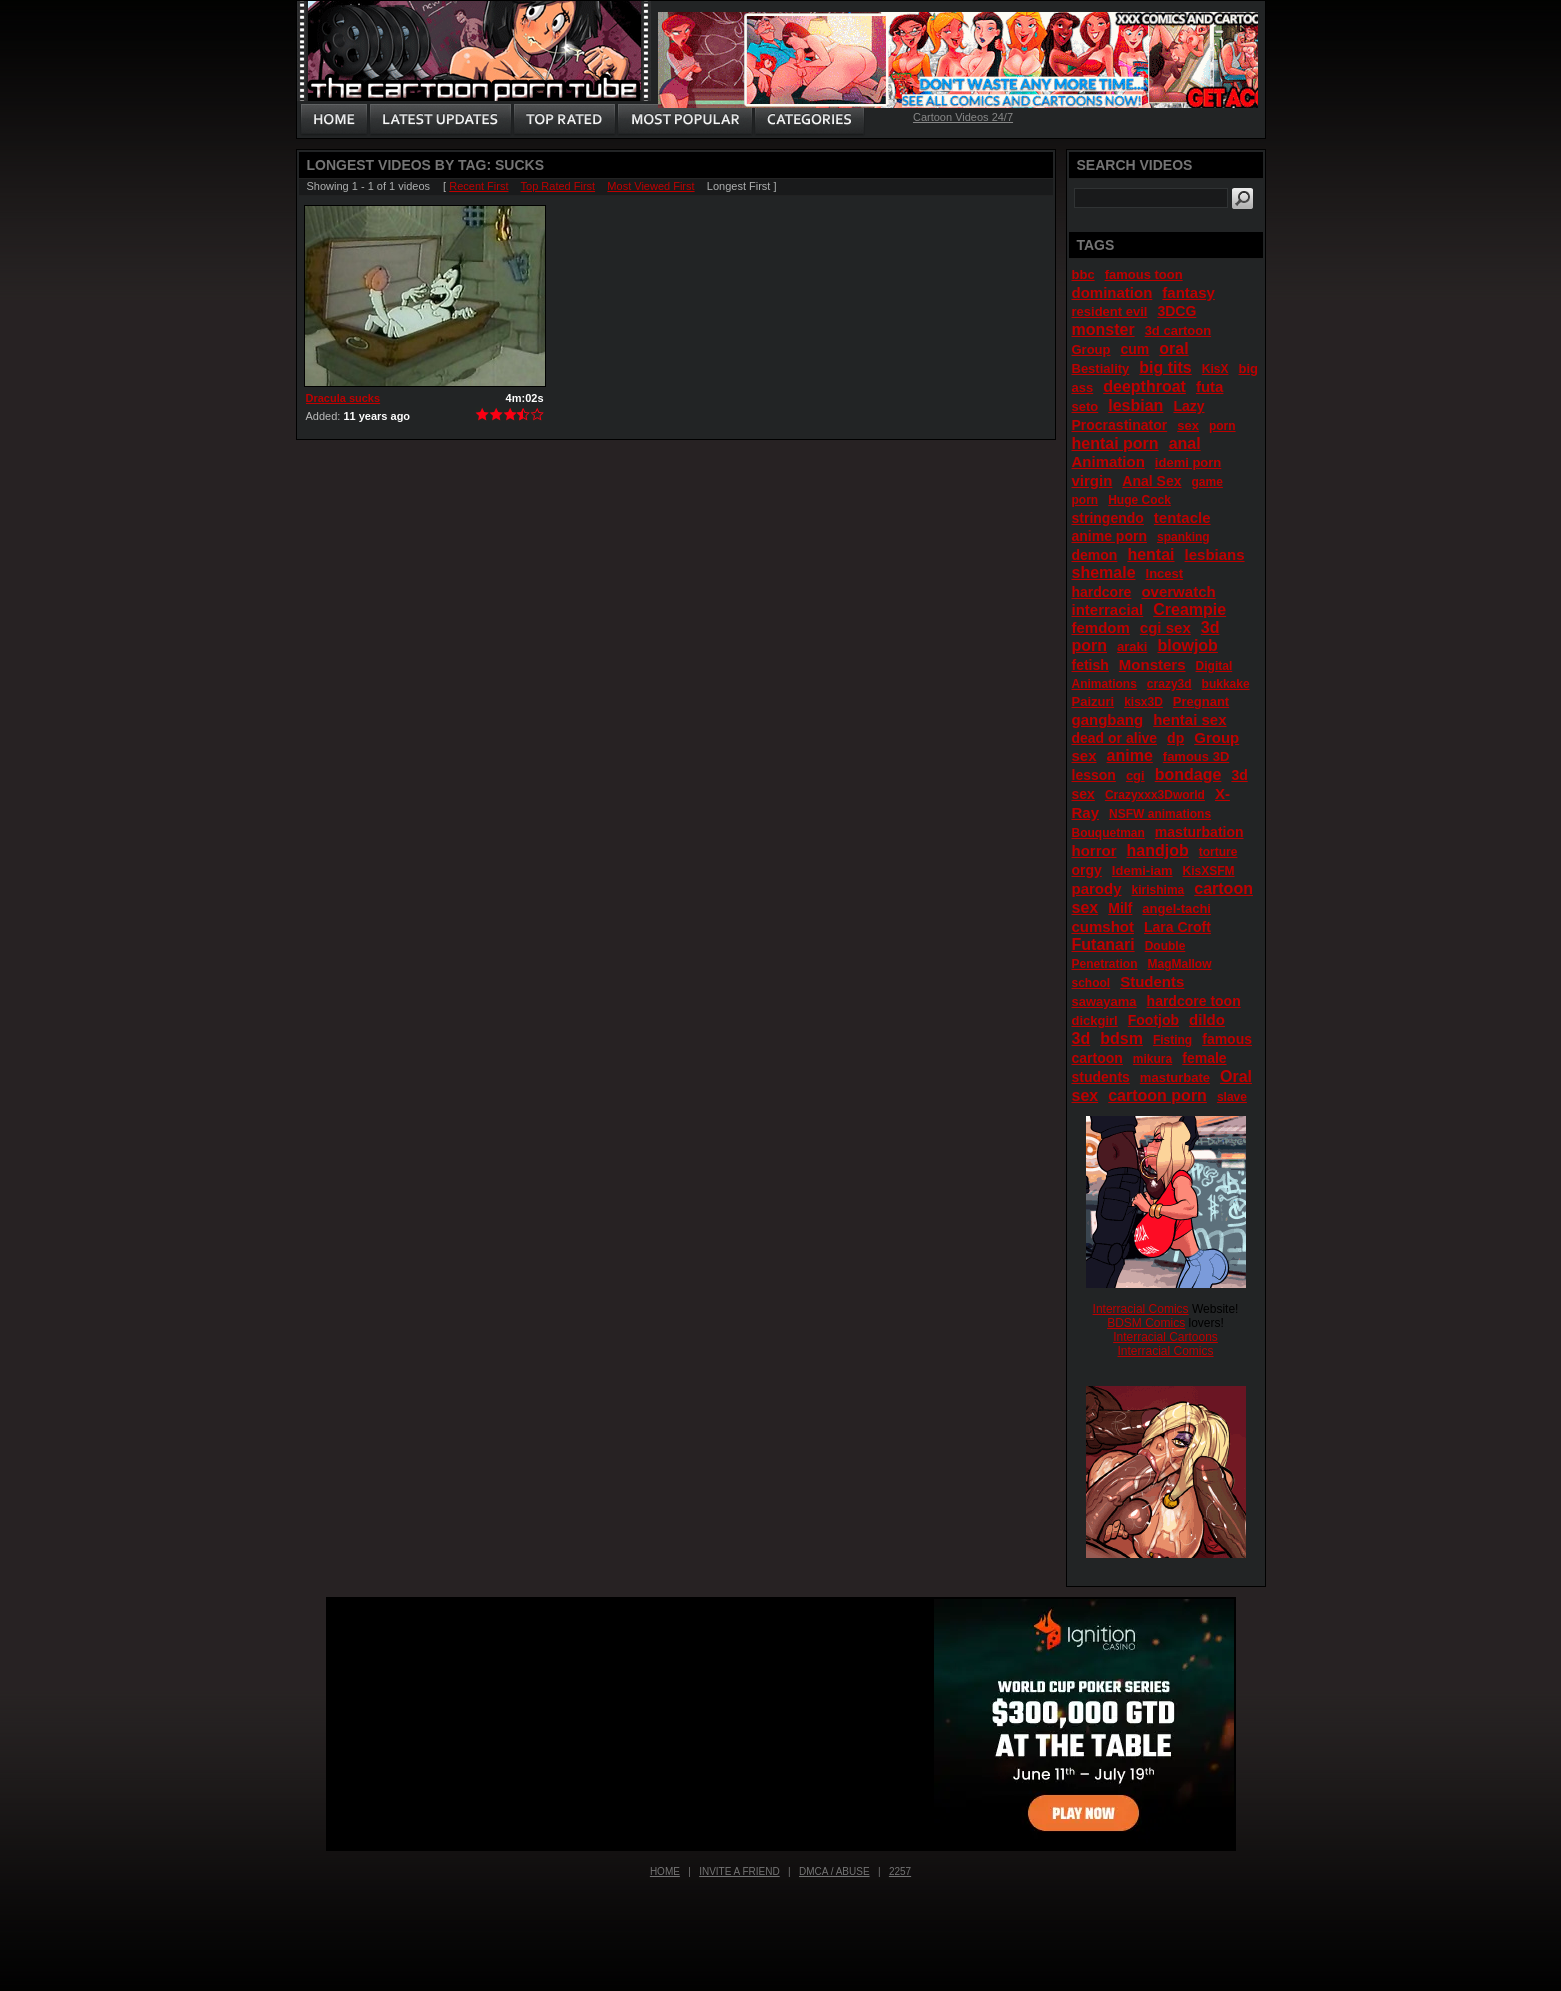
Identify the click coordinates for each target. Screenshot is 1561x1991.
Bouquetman (1108, 833)
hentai (1150, 554)
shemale (1104, 572)
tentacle (1182, 517)
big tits (1165, 367)
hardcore (1102, 592)
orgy (1087, 870)
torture (1218, 852)
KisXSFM (1209, 871)
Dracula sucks (343, 398)
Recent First (478, 186)
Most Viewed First (650, 186)
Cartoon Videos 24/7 (963, 117)
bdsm (1121, 1038)
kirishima (1158, 890)
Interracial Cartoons (1165, 1337)
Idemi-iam (1142, 870)
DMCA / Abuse (834, 1871)
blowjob (1187, 645)
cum (1135, 349)
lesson (1094, 775)
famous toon (1144, 274)
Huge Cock (1139, 500)
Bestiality (1101, 368)
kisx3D (1143, 702)
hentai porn (1115, 443)
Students (1152, 981)
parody (1097, 888)
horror (1094, 850)
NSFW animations (1160, 814)
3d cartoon (1178, 330)
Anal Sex (1151, 481)
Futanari (1103, 944)
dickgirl (1095, 1020)
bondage (1188, 774)
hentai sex (1189, 719)
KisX (1215, 369)
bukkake (1226, 684)
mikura (1152, 1059)
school (1091, 983)
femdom (1101, 627)
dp (1175, 738)
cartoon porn (1157, 1095)
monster (1103, 329)
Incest (1165, 573)
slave (1232, 1097)
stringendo (1108, 518)
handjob (1158, 850)
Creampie (1189, 609)
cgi (1135, 775)
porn (1222, 426)
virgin (1092, 480)
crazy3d (1169, 684)
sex (1188, 425)
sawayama (1104, 1001)
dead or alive (1115, 738)
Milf (1120, 908)
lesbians (1215, 554)
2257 (900, 1871)
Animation (1108, 461)
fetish (1090, 665)
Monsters (1152, 664)
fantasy (1188, 292)
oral (1173, 348)
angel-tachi (1176, 908)
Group (1091, 349)
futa (1210, 386)
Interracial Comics (1141, 1309)
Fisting (1172, 1040)
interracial (1108, 609)
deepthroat (1144, 386)
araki (1132, 646)
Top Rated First (558, 186)
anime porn (1109, 536)
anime (1130, 755)
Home (665, 1871)
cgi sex (1165, 627)
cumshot (1103, 926)
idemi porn (1188, 462)
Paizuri (1093, 701)
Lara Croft (1177, 927)
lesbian (1135, 405)
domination (1112, 292)
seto (1085, 406)
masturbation (1199, 832)
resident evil (1110, 311)
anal (1185, 443)
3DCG (1176, 311)
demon (1095, 555)
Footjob (1153, 1020)
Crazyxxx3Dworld (1155, 795)
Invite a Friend (739, 1871)
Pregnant (1201, 701)
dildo (1207, 1019)
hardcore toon (1194, 1001)
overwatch (1178, 591)
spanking (1183, 537)
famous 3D (1196, 756)
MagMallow (1180, 964)
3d (1081, 1038)
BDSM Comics (1146, 1323)
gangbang (1108, 719)
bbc (1083, 274)
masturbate (1175, 1077)
